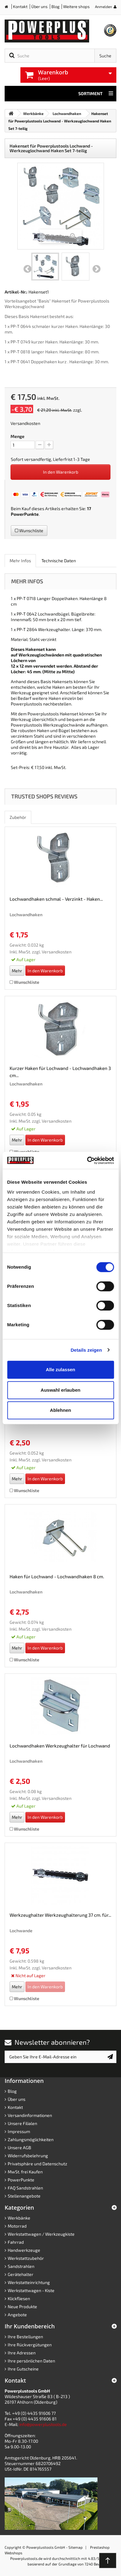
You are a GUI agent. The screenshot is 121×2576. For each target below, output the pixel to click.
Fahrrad (16, 2242)
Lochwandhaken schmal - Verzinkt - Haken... (56, 899)
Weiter (96, 269)
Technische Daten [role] (58, 560)
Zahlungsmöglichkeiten (31, 2139)
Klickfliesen (19, 2298)
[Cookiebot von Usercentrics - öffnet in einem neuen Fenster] (87, 1160)
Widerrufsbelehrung (28, 2155)
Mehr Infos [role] (20, 560)
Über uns (39, 6)
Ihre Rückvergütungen (30, 2344)
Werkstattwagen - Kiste (31, 2290)
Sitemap (75, 2547)
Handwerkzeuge (24, 2250)
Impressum (19, 2131)
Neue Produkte (22, 2306)
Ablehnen (60, 1410)
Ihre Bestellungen (25, 2336)
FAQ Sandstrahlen (25, 2187)
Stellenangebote (24, 2195)
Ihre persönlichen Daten (31, 2360)
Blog (55, 6)
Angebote (17, 2314)
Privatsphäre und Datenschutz (37, 2163)
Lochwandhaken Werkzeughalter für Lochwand (60, 1745)
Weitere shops (76, 6)
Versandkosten (25, 423)
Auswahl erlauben (60, 1390)
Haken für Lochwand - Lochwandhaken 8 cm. (57, 1576)
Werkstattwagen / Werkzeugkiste (41, 2234)
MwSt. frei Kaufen (25, 2171)
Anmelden (103, 6)
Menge (17, 436)
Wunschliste (29, 530)
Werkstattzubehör (26, 2258)
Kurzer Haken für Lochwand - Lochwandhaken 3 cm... (60, 1071)
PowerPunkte (25, 514)
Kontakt (20, 6)
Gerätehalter (20, 2274)
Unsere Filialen (22, 2123)
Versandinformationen (30, 2115)
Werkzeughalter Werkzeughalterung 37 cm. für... (60, 1915)
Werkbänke (19, 2217)
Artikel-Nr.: (16, 291)
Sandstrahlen (21, 2266)
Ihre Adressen (22, 2352)
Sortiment (95, 93)
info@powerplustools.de (43, 2424)
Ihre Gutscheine (23, 2368)
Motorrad (17, 2226)
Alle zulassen (60, 1369)
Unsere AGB (19, 2147)
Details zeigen (86, 1350)
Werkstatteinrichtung (29, 2282)
